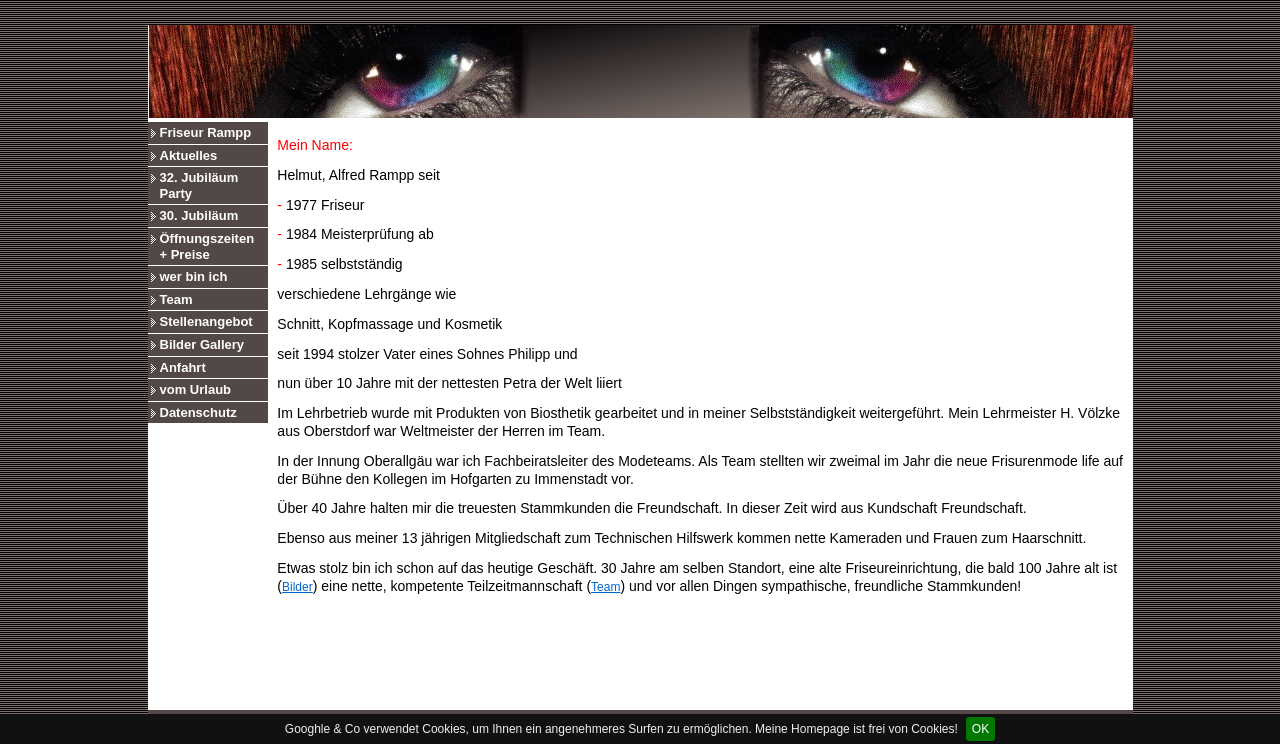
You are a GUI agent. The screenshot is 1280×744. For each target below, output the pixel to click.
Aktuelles (189, 155)
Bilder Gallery (202, 344)
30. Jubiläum (199, 215)
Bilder (297, 587)
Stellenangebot (206, 321)
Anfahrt (183, 367)
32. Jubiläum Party (199, 185)
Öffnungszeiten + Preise (207, 246)
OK (980, 729)
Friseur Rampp (206, 132)
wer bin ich (194, 276)
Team (176, 299)
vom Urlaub (196, 389)
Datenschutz (198, 412)
